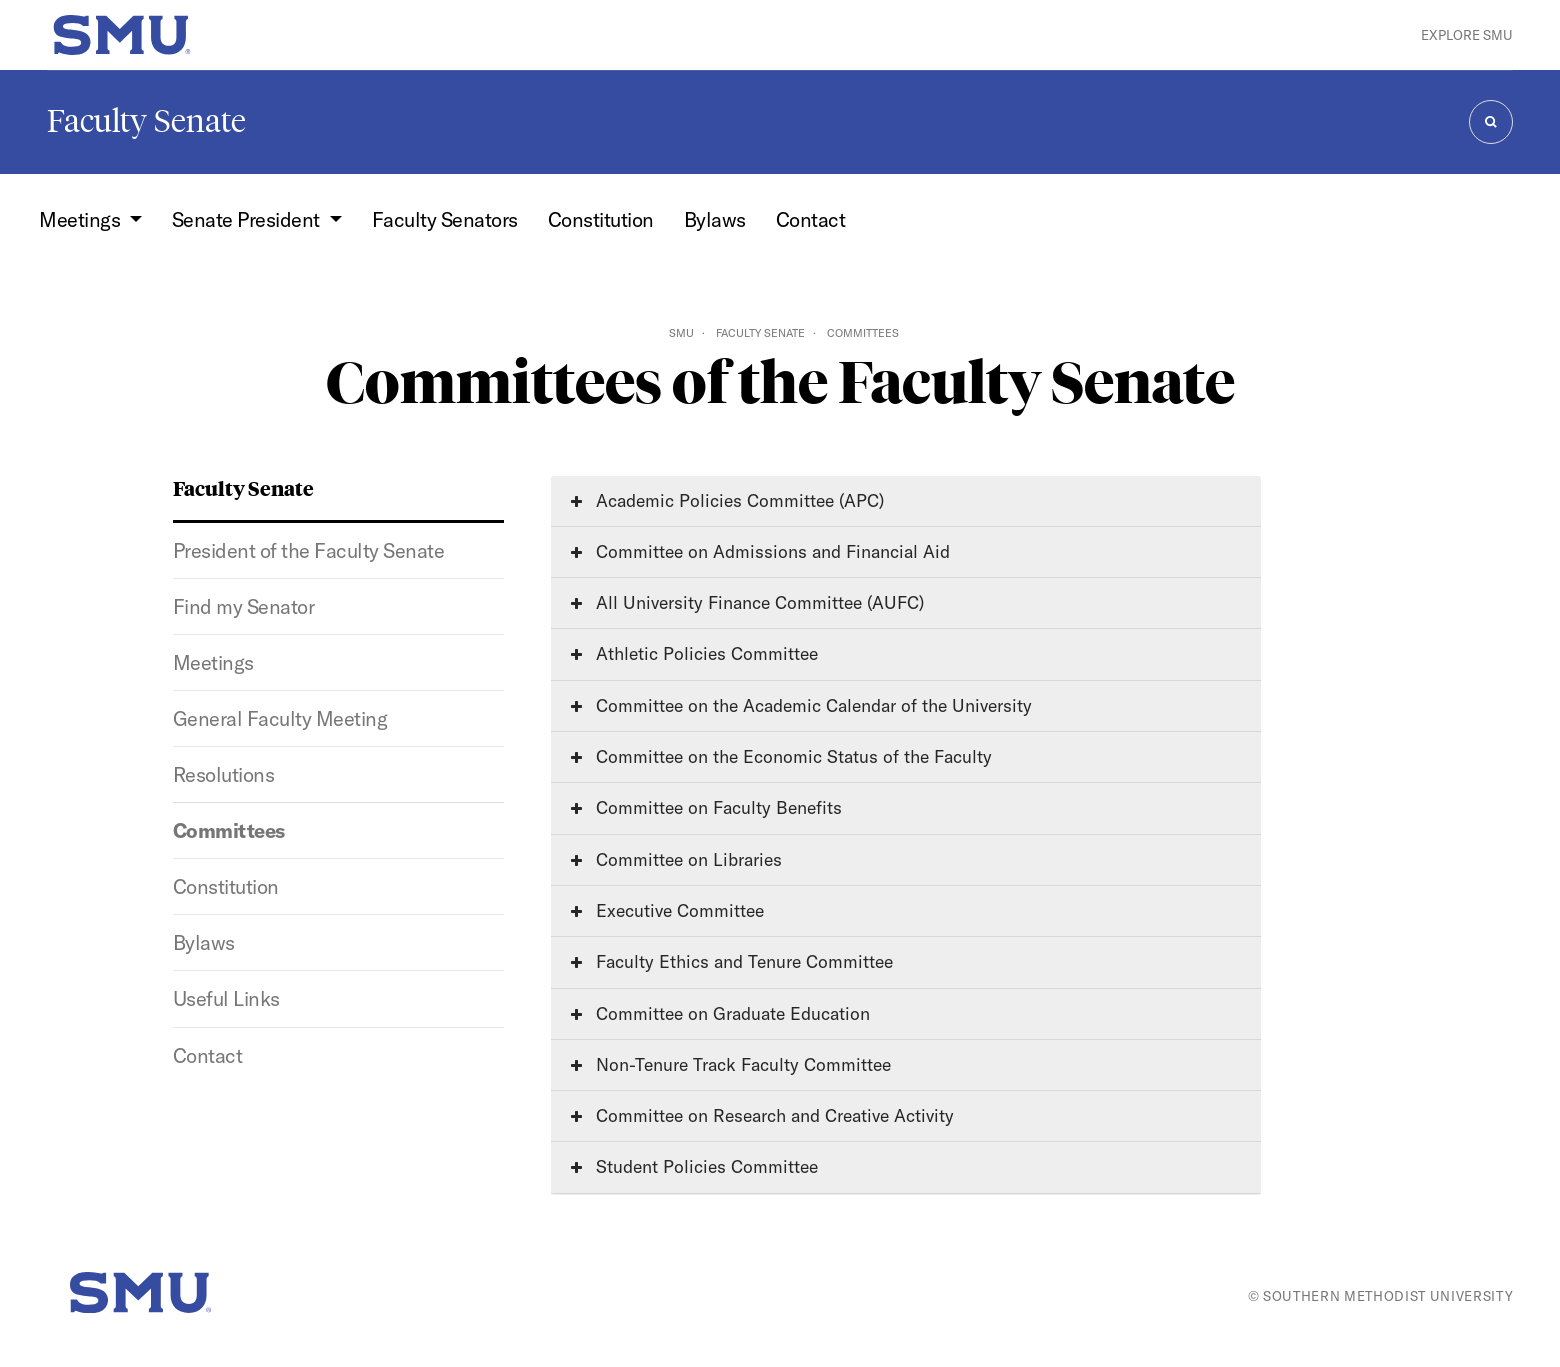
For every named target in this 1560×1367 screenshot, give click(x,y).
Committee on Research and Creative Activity (762, 1115)
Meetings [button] (81, 219)
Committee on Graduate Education (720, 1013)
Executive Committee (667, 910)
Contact (811, 219)
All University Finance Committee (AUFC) (747, 602)
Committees (229, 830)
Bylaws (715, 219)
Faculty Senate (146, 121)
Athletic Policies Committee (694, 653)
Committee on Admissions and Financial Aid (760, 551)
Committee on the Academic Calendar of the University (801, 705)
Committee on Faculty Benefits (706, 807)
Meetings (213, 662)
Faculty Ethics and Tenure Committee (732, 961)
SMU (681, 333)
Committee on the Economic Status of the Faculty (781, 756)
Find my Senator (243, 606)
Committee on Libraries (676, 859)
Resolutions (223, 774)
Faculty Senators (445, 219)
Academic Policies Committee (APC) (727, 500)
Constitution (601, 219)
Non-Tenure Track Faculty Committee (731, 1064)
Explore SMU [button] (1467, 35)
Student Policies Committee (694, 1166)
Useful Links (226, 998)
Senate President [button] (248, 219)
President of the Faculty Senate (308, 550)
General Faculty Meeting (280, 718)
